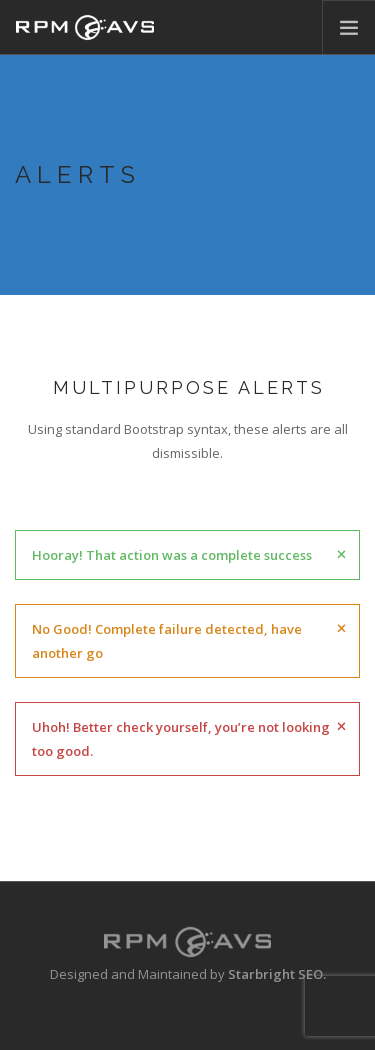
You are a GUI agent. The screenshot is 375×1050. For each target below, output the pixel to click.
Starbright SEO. (277, 974)
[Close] (341, 553)
